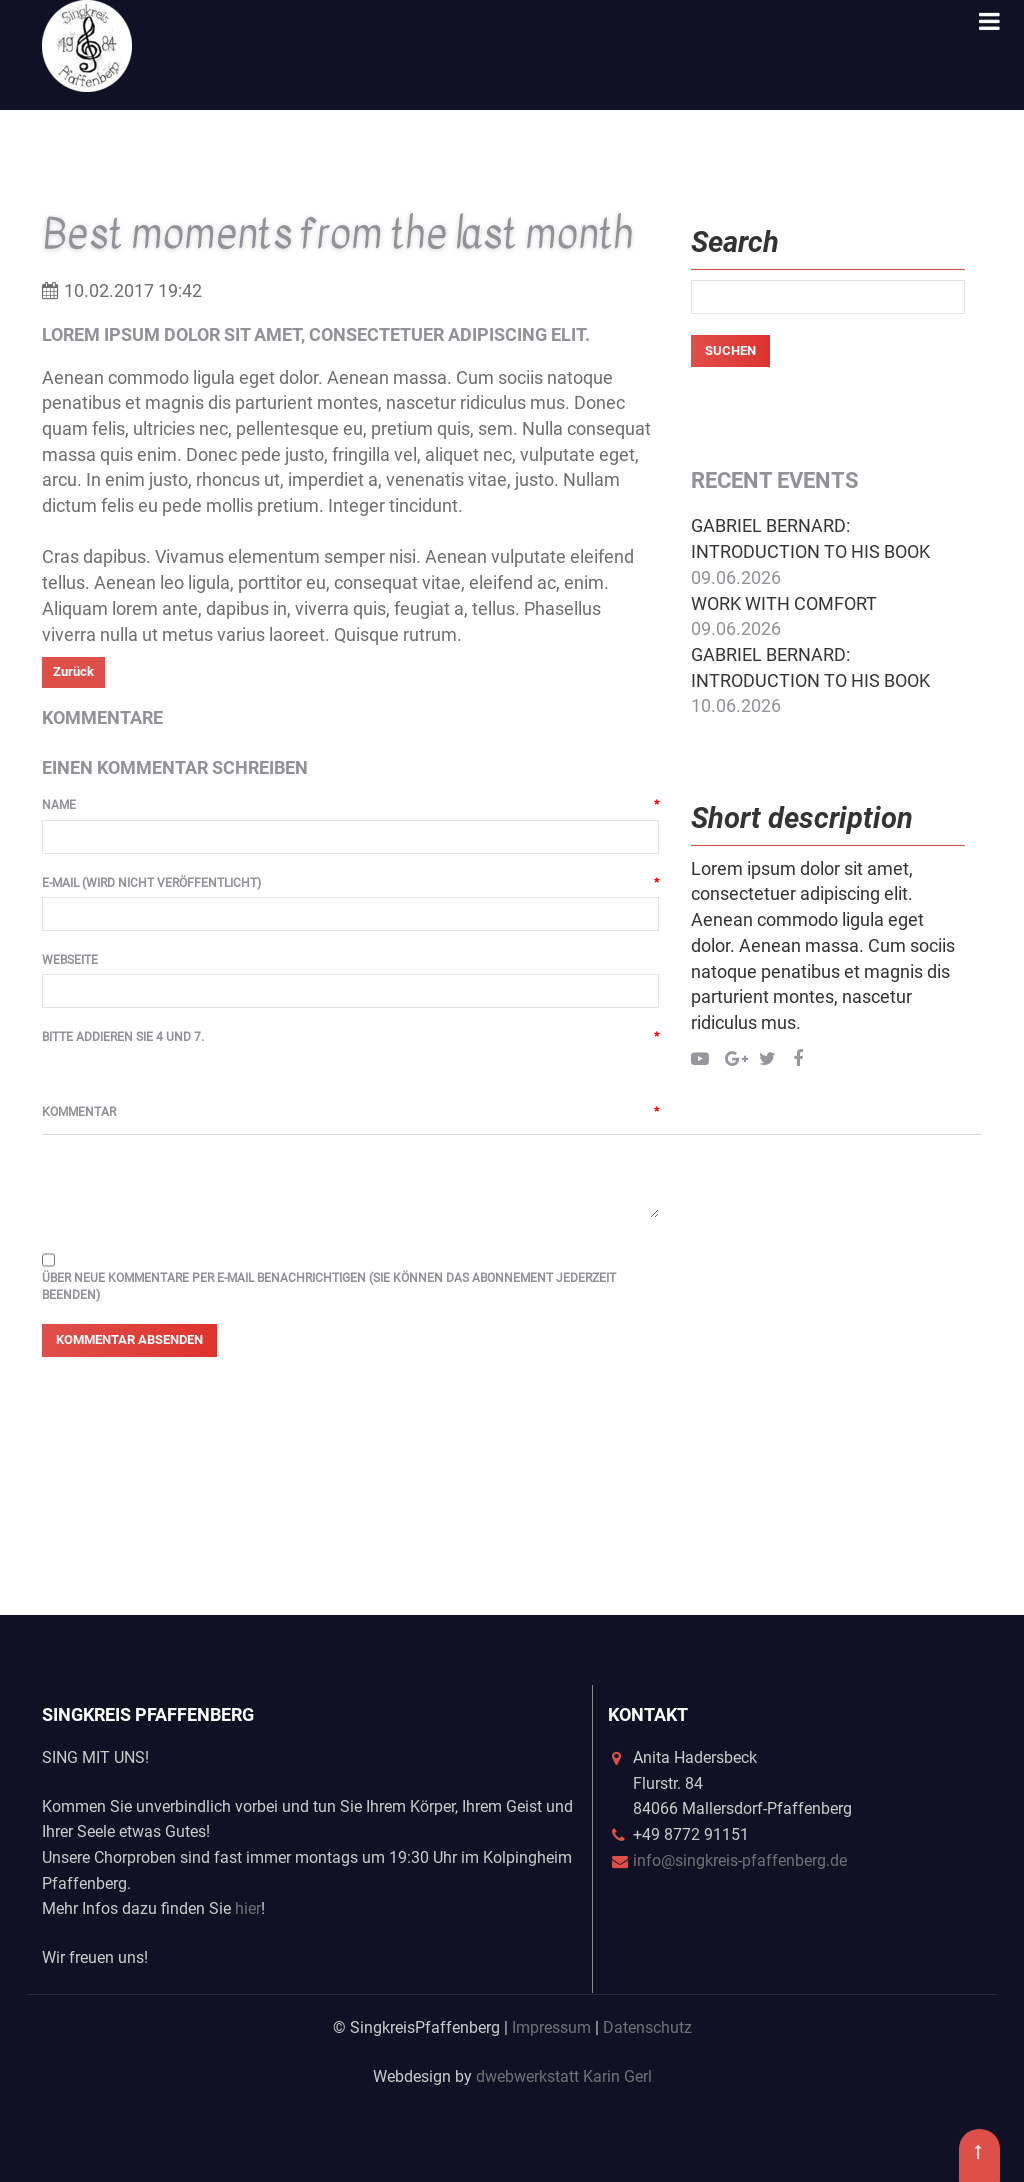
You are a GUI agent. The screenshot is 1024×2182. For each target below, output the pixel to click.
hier (248, 1908)
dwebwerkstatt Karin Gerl (564, 2076)
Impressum (551, 2027)
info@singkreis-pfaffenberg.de (740, 1860)
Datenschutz (647, 2027)
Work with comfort (784, 603)
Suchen (730, 350)
